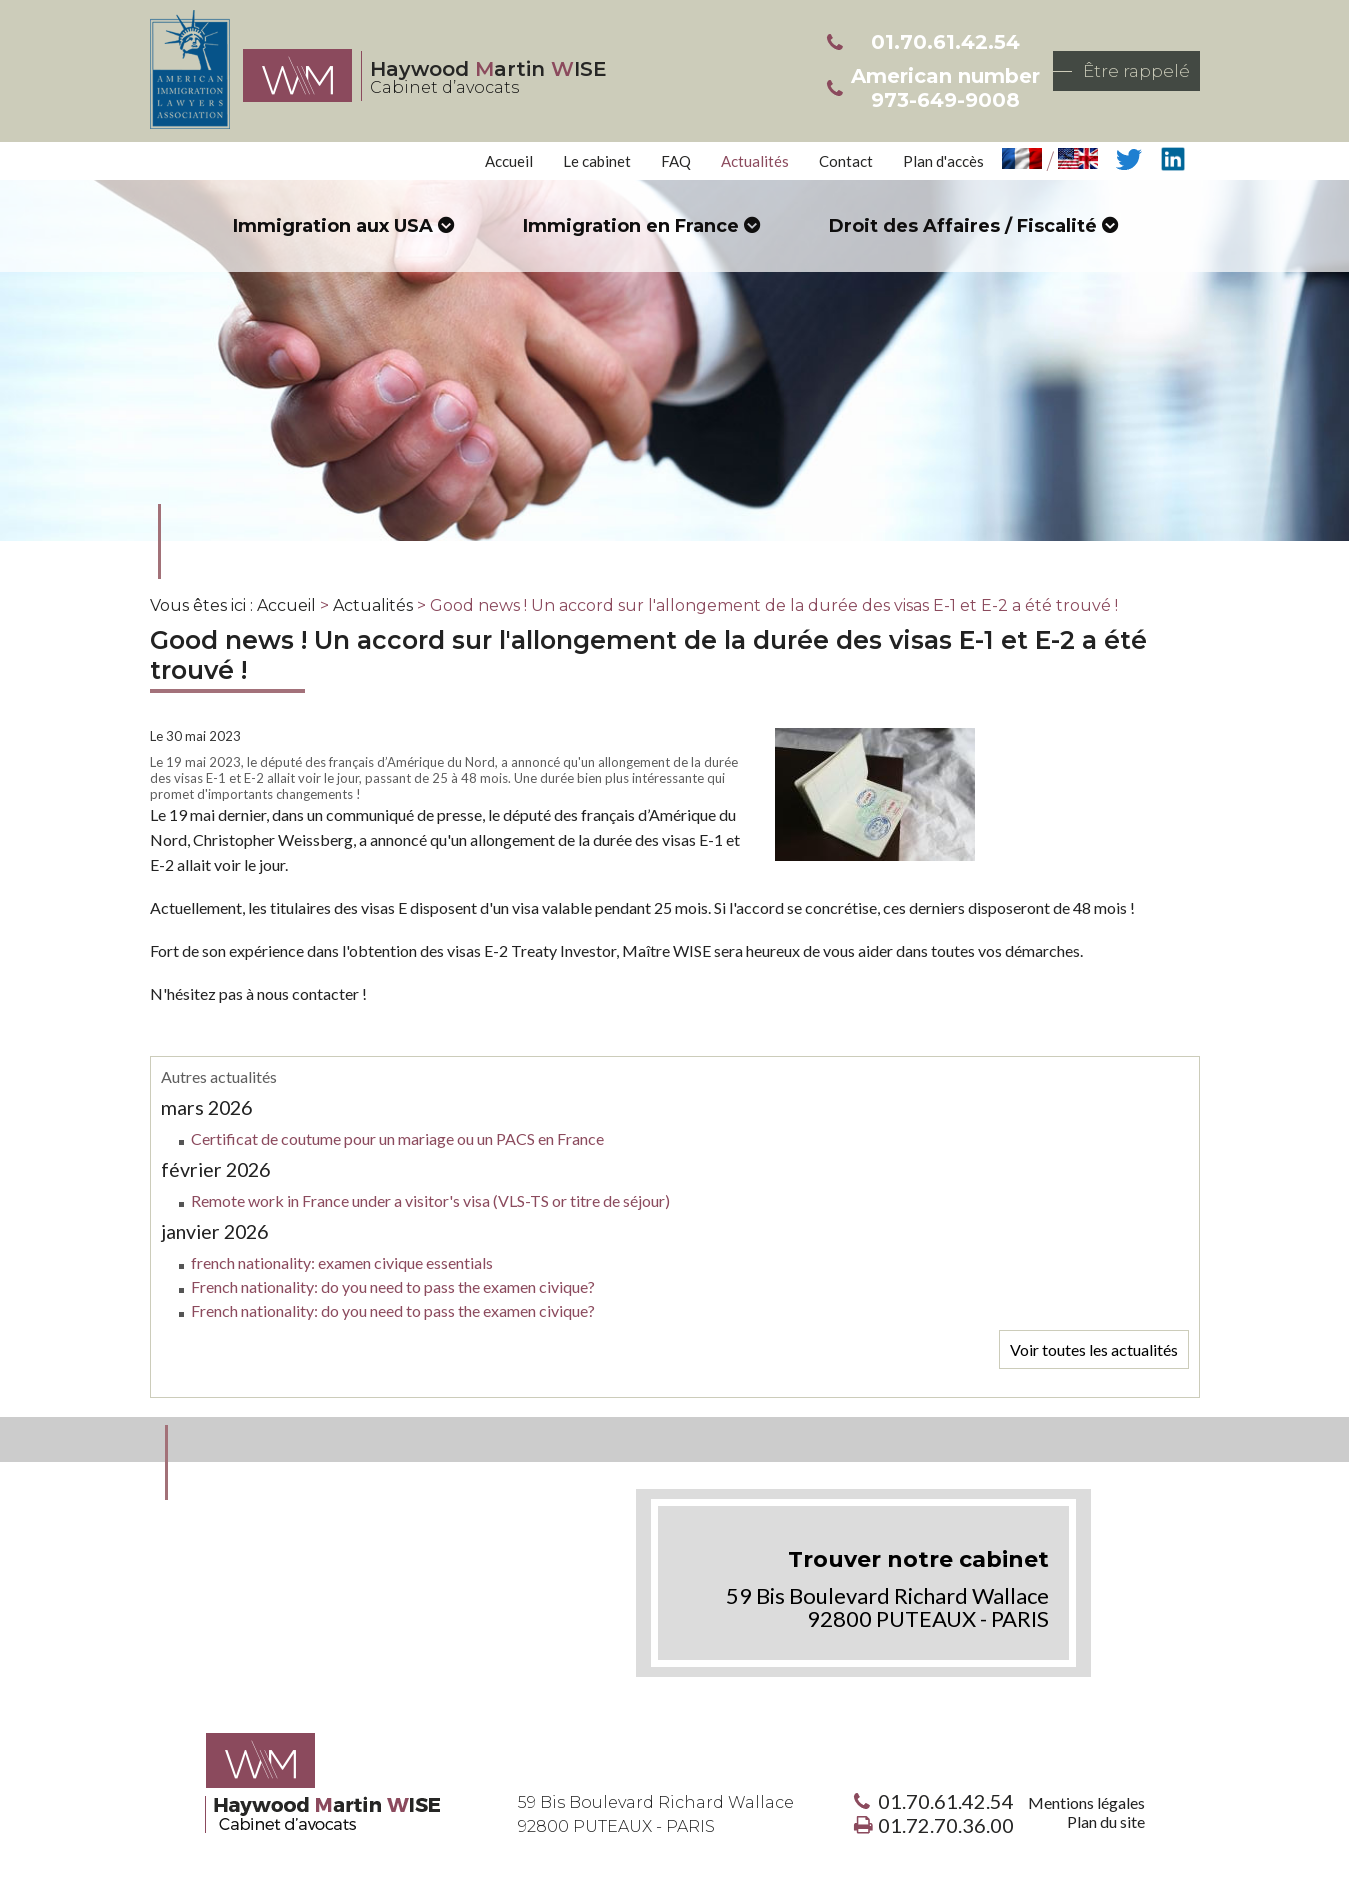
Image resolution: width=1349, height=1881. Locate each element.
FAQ (676, 161)
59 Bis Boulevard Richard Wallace (656, 1814)
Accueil (509, 161)
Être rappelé (1136, 71)
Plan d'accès (943, 161)
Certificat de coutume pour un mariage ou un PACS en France (397, 1138)
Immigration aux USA (333, 226)
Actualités (755, 161)
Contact (846, 161)
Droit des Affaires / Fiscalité (963, 226)
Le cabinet (597, 161)
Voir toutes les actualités (1094, 1349)
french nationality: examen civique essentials (342, 1262)
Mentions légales (1086, 1802)
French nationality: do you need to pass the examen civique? (393, 1286)
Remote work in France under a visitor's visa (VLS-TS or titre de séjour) (430, 1200)
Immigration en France (631, 226)
